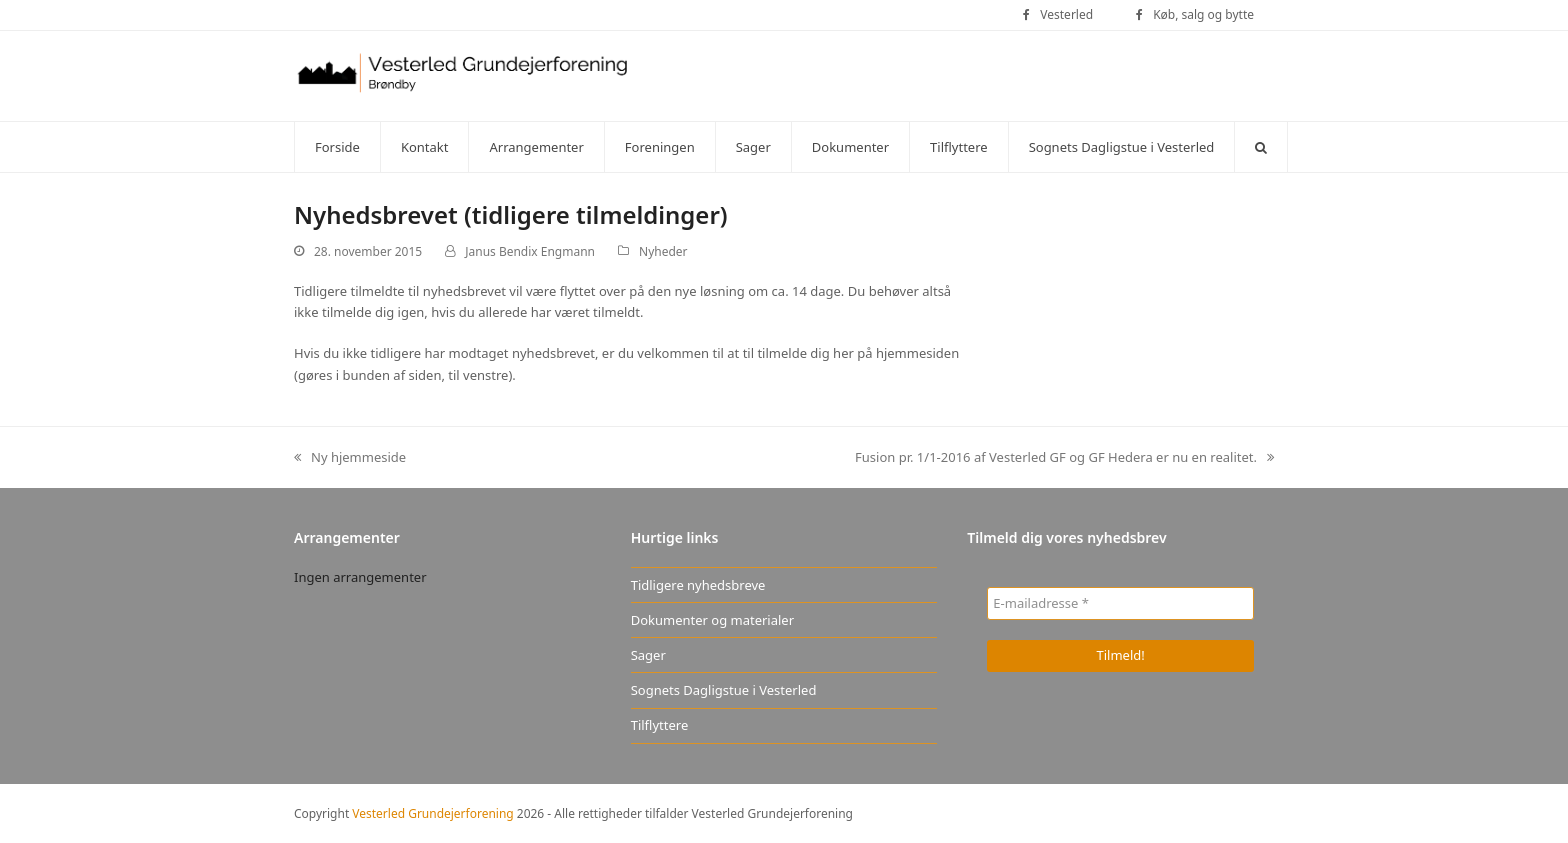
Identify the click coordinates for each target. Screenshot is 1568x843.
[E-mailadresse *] (1120, 603)
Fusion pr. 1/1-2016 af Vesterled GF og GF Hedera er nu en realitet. (1064, 458)
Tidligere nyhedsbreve (698, 585)
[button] (1261, 147)
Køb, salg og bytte (1203, 14)
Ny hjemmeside (350, 458)
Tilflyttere (660, 725)
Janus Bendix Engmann (530, 251)
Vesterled (1066, 14)
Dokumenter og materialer (712, 620)
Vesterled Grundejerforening (432, 813)
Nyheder (663, 251)
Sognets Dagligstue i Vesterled (724, 690)
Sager (648, 655)
